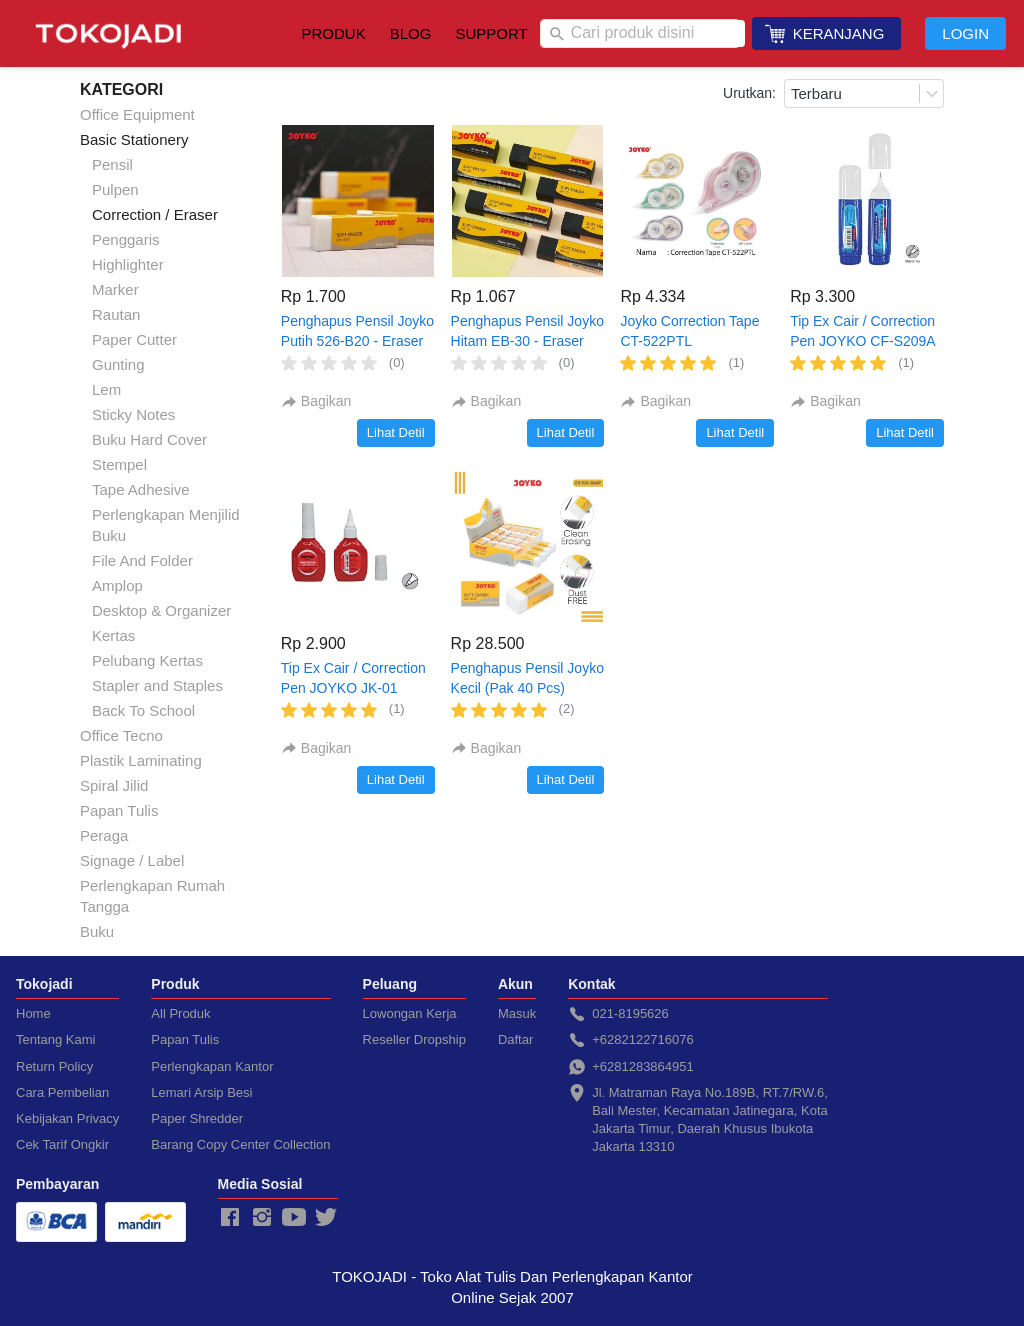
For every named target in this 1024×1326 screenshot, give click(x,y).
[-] (230, 1218)
